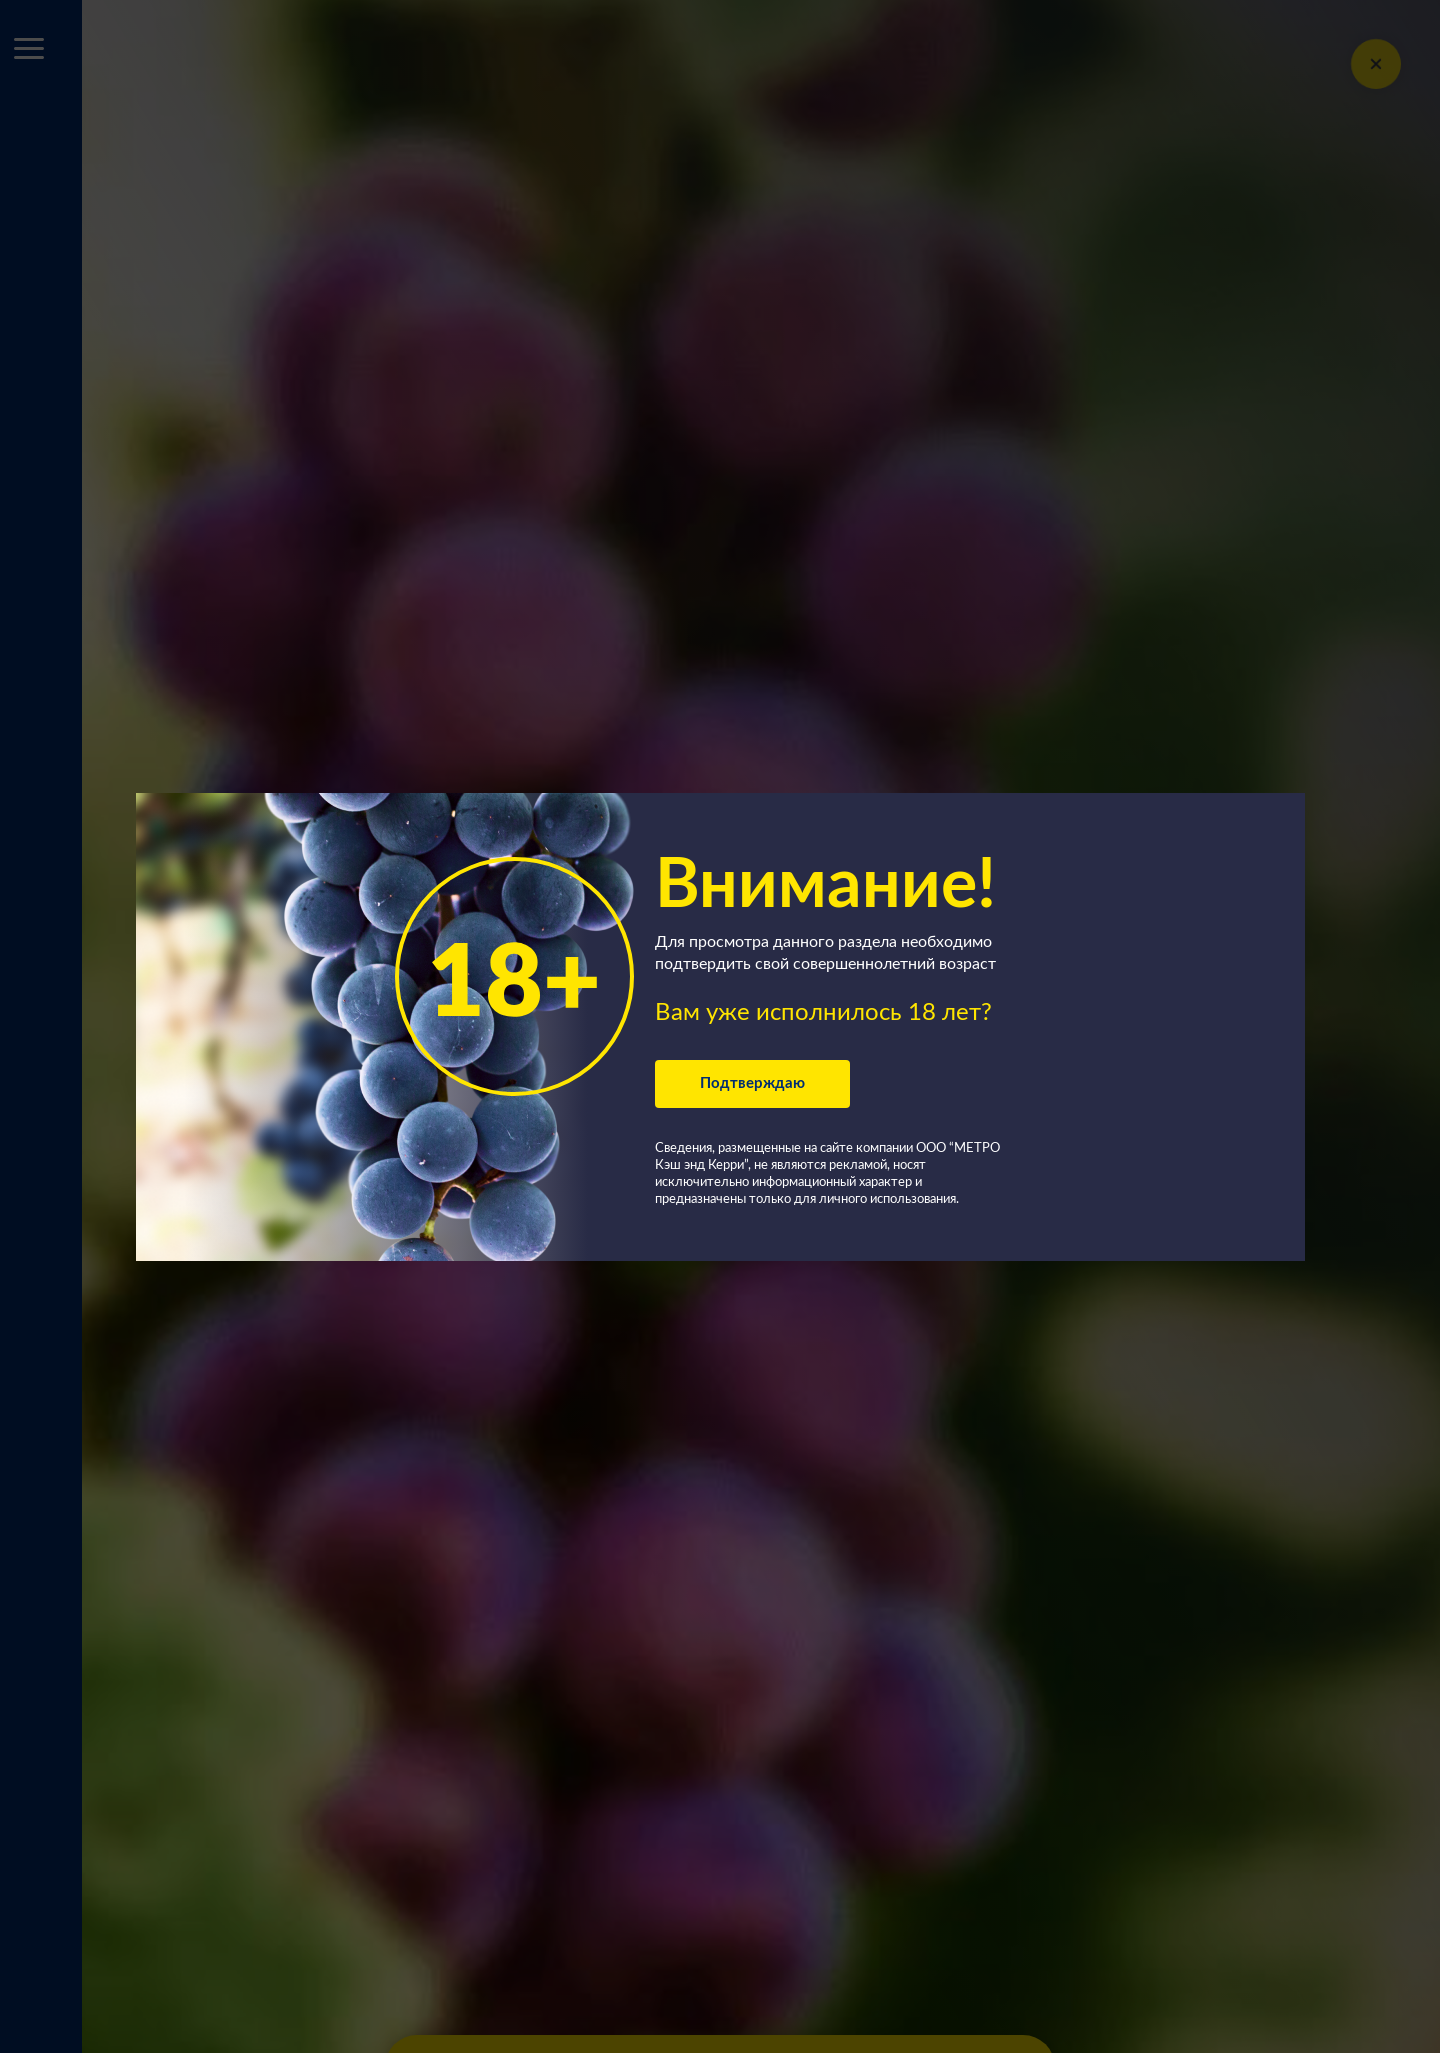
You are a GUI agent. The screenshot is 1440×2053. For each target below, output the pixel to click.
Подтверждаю (752, 1083)
